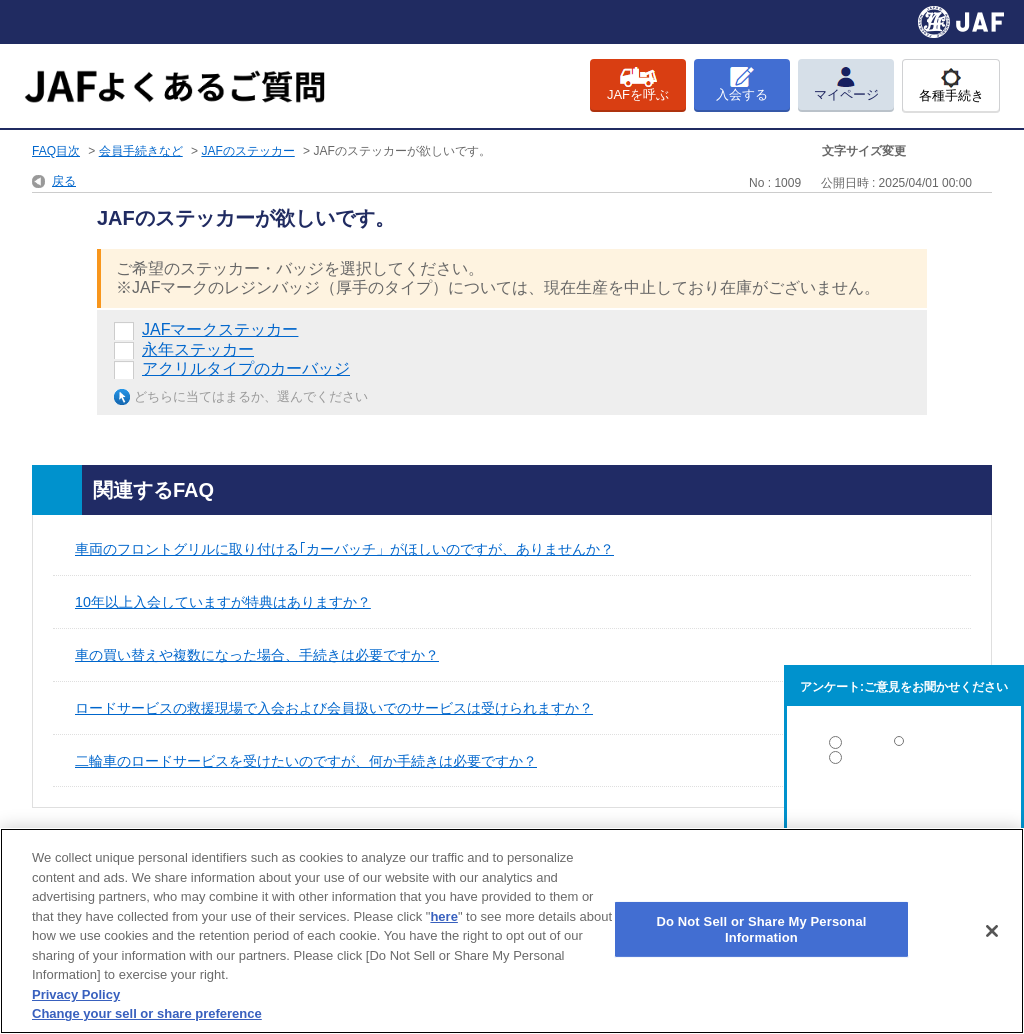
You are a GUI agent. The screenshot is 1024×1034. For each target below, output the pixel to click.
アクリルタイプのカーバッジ (246, 368)
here (443, 916)
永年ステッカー (198, 349)
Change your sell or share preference (147, 1013)
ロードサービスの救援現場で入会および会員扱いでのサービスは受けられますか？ (334, 708)
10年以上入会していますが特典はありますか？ (223, 602)
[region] (512, 931)
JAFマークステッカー (220, 329)
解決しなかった (904, 812)
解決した (904, 746)
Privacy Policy (76, 994)
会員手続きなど (141, 151)
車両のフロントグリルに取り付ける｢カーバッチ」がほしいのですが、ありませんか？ (344, 549)
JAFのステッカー (247, 151)
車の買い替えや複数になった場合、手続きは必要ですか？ (257, 655)
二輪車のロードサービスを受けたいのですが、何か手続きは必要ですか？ (306, 761)
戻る (64, 181)
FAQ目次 (56, 151)
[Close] (992, 931)
